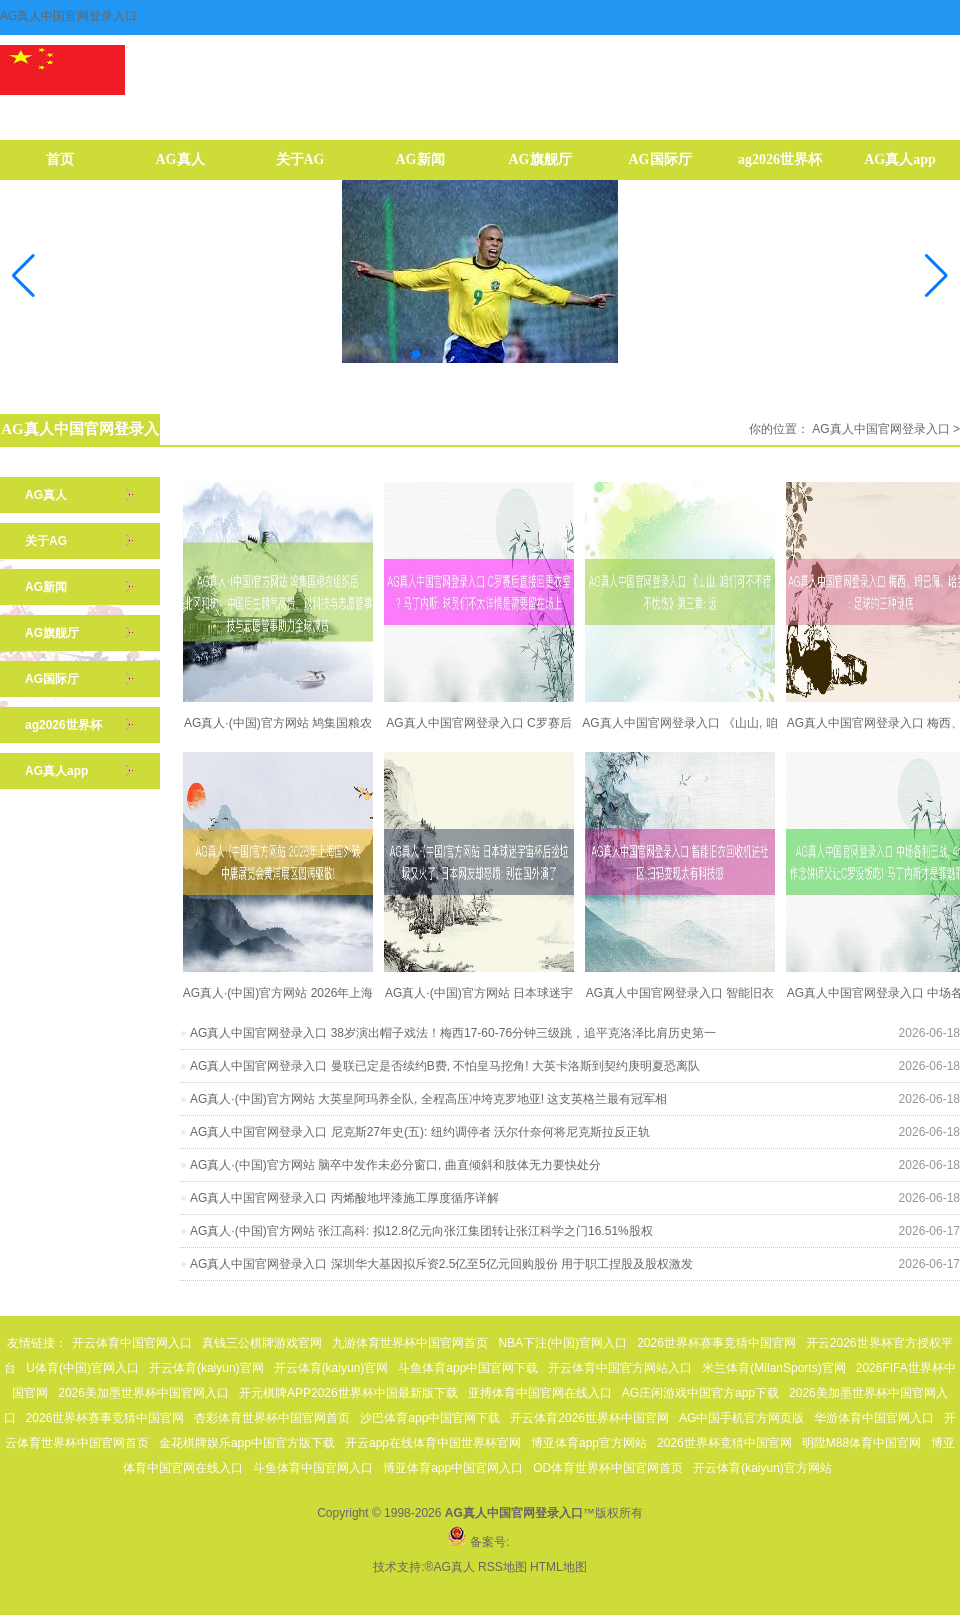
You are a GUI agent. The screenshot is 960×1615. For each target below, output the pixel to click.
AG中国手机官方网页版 (741, 1418)
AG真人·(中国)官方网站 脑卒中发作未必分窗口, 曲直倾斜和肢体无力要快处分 (395, 1165)
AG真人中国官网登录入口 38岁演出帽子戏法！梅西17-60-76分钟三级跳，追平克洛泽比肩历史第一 (453, 1033)
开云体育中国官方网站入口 (620, 1368)
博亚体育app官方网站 (589, 1443)
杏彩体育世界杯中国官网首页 (272, 1418)
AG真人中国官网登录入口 (880, 429)
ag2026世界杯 (780, 159)
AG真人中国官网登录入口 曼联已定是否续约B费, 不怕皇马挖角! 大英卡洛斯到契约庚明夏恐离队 (445, 1066)
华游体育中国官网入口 (874, 1418)
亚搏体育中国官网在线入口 (540, 1393)
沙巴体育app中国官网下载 (430, 1418)
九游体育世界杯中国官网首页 (410, 1343)
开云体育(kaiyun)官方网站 (762, 1468)
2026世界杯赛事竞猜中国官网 (716, 1343)
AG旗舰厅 (540, 159)
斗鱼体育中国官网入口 (313, 1468)
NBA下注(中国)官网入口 (562, 1343)
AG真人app (900, 159)
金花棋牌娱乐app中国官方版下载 (247, 1443)
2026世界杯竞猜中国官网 (724, 1443)
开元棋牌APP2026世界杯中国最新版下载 (348, 1393)
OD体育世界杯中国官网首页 (608, 1468)
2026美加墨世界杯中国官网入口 (143, 1393)
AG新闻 (420, 159)
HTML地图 (558, 1567)
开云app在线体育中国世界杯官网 (433, 1443)
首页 (60, 159)
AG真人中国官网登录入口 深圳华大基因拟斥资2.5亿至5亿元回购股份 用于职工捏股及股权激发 (441, 1264)
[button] (936, 276)
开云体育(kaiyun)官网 (206, 1368)
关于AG (300, 159)
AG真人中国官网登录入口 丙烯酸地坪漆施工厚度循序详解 (344, 1198)
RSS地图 (502, 1567)
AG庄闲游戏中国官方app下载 (700, 1393)
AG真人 (180, 159)
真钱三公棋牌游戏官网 (262, 1343)
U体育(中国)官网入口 (82, 1368)
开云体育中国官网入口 (132, 1343)
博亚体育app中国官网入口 (453, 1468)
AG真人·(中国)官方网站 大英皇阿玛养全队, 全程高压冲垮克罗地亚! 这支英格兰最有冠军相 (428, 1099)
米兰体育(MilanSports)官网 (773, 1368)
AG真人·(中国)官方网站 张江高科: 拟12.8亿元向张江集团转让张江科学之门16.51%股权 (421, 1231)
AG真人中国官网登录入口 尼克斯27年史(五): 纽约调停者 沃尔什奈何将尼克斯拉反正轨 (420, 1132)
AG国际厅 (660, 159)
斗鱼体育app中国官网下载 (468, 1368)
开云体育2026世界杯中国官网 (589, 1418)
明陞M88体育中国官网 (861, 1443)
